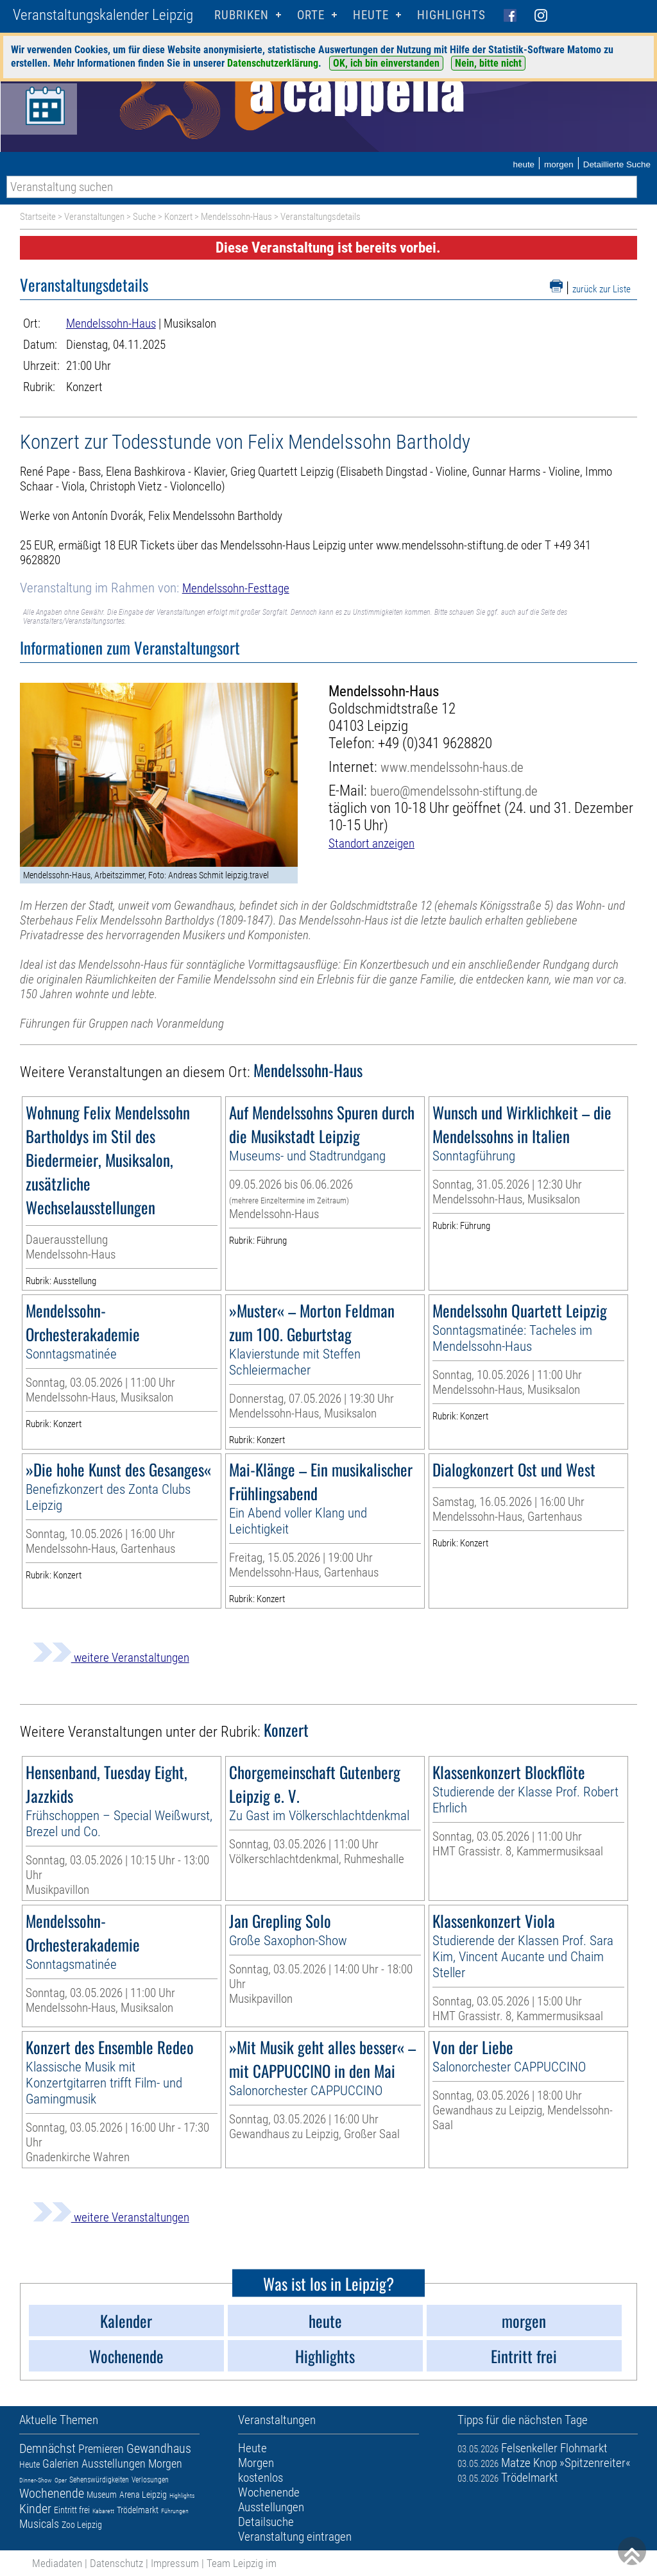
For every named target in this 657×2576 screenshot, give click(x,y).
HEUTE (371, 15)
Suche (144, 216)
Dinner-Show (35, 2480)
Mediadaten (57, 2563)
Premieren (101, 2448)
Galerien (60, 2463)
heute (523, 164)
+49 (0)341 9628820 (435, 743)
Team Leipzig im (242, 2563)
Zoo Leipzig (82, 2525)
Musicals (39, 2523)
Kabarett (103, 2510)
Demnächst (47, 2448)
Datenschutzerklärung (272, 63)
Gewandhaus (158, 2448)
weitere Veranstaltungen (111, 1657)
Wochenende (51, 2493)
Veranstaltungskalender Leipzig (103, 15)
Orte (311, 15)
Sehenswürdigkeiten (99, 2479)
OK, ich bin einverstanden (386, 63)
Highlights (451, 15)
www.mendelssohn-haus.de (452, 767)
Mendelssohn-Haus (236, 216)
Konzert (178, 216)
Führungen (175, 2510)
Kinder (35, 2508)
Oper (61, 2480)
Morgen (165, 2463)
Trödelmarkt (137, 2510)
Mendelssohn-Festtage (235, 588)
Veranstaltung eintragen (295, 2536)
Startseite (38, 216)
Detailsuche (266, 2521)
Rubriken (241, 15)
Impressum (175, 2563)
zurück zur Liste (601, 289)
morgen (559, 164)
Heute (29, 2464)
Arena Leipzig (143, 2494)
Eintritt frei (72, 2510)
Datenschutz (116, 2563)
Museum (102, 2494)
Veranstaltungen (94, 216)
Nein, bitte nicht (488, 63)
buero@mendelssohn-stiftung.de (454, 791)
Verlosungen (150, 2479)
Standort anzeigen (371, 843)
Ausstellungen (113, 2463)
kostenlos (260, 2477)
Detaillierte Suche (617, 164)
